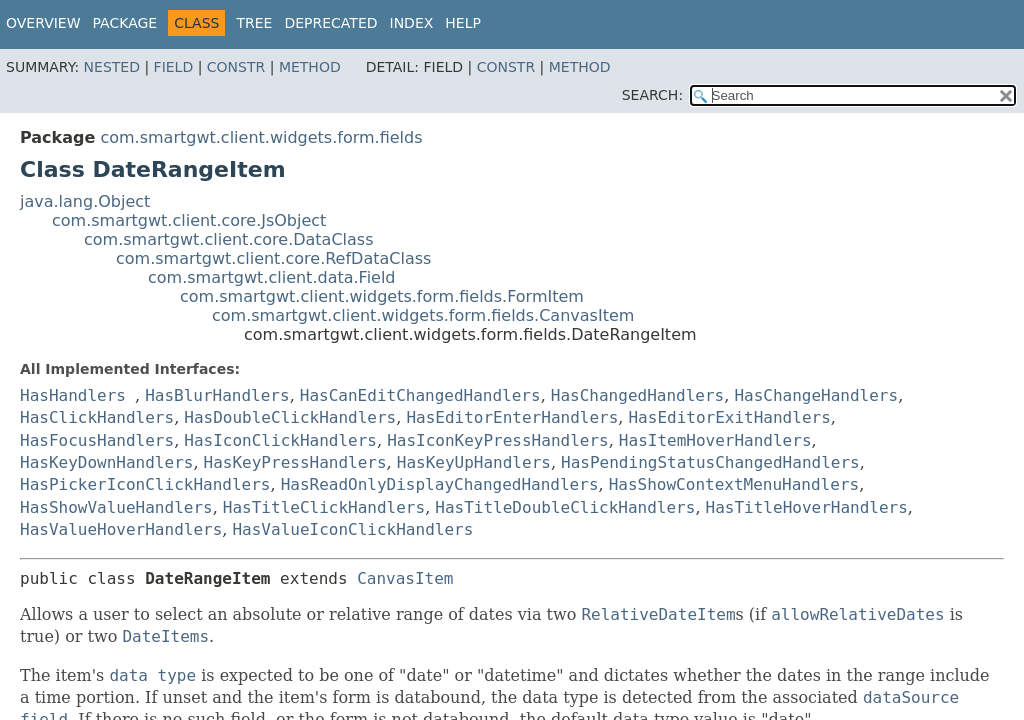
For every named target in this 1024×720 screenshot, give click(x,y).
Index (412, 23)
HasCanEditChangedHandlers (420, 395)
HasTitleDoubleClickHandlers (565, 507)
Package (125, 23)
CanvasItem (405, 578)
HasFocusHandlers (97, 440)
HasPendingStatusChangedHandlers (710, 462)
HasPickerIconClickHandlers (145, 484)
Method (310, 67)
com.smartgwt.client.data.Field (272, 277)
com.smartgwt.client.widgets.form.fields (261, 137)
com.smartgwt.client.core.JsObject (189, 220)
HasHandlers (73, 395)
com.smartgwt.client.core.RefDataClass (273, 258)
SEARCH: (652, 95)
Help (463, 23)
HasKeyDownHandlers (106, 462)
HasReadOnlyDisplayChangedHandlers (440, 484)
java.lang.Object (85, 201)
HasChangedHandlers (637, 395)
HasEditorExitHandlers (729, 417)
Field (174, 67)
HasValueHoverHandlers (121, 529)
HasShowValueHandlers (116, 507)
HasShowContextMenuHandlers (734, 484)
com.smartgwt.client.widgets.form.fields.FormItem (382, 296)
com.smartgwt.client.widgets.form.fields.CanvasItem (423, 315)
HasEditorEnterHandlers (512, 417)
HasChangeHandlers (816, 395)
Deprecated (330, 23)
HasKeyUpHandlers (474, 462)
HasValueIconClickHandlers (352, 529)
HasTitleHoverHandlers (807, 507)
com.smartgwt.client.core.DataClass (229, 239)
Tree (254, 23)
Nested (112, 67)
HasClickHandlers (97, 417)
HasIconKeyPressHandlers (498, 440)
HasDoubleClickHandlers (290, 417)
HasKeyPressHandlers (295, 462)
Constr (236, 67)
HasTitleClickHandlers (324, 507)
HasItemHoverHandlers (715, 440)
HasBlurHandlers (217, 395)
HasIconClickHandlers (280, 440)
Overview (43, 23)
